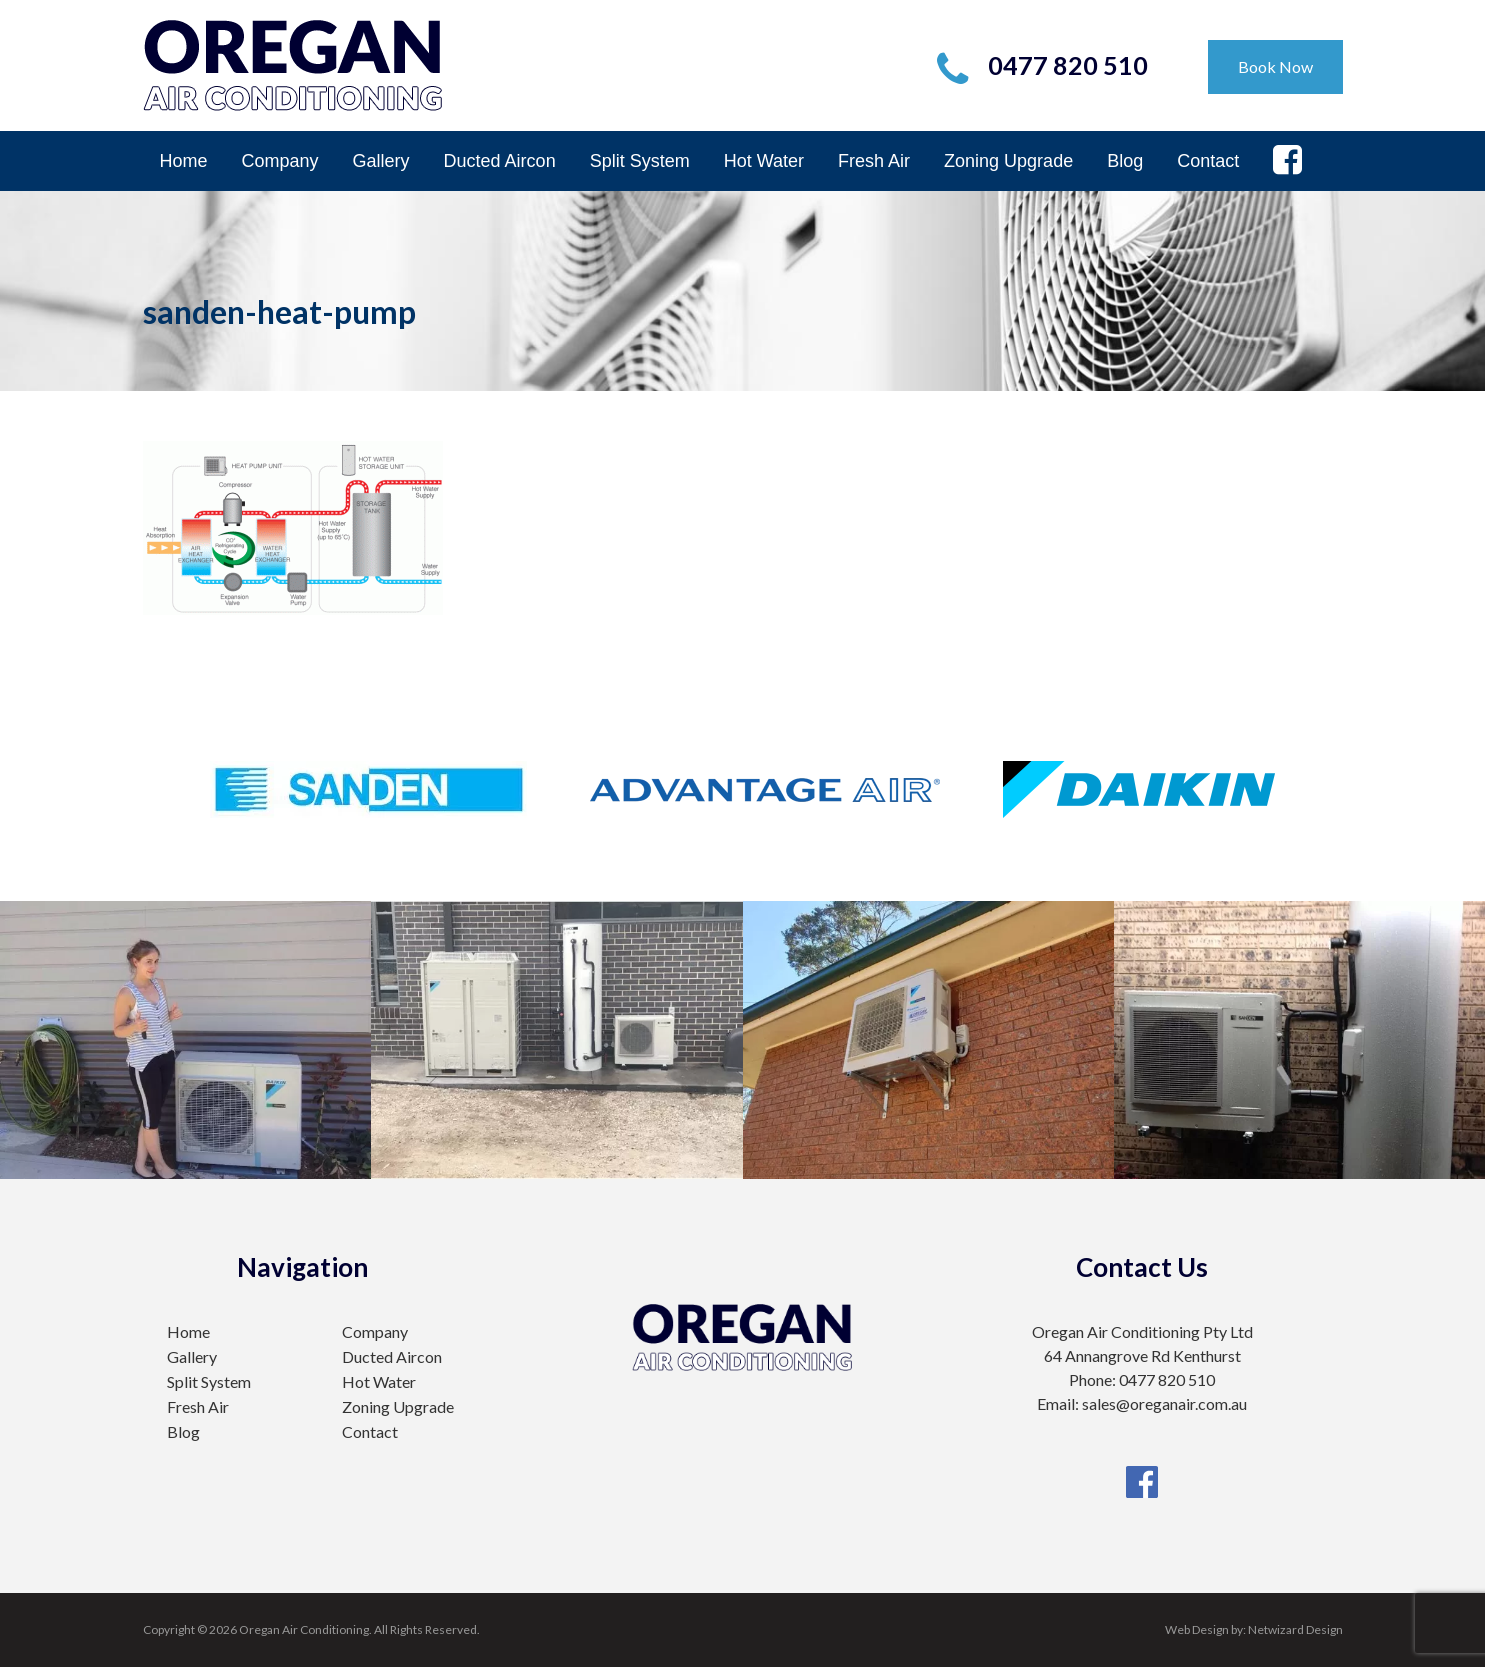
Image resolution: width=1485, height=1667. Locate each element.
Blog (1125, 161)
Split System (640, 161)
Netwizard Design (1295, 1629)
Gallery (381, 161)
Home (184, 161)
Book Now (1275, 66)
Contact (1208, 161)
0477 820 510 (1068, 65)
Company (280, 161)
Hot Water (764, 161)
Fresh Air (874, 161)
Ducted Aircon (500, 161)
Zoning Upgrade (1008, 161)
